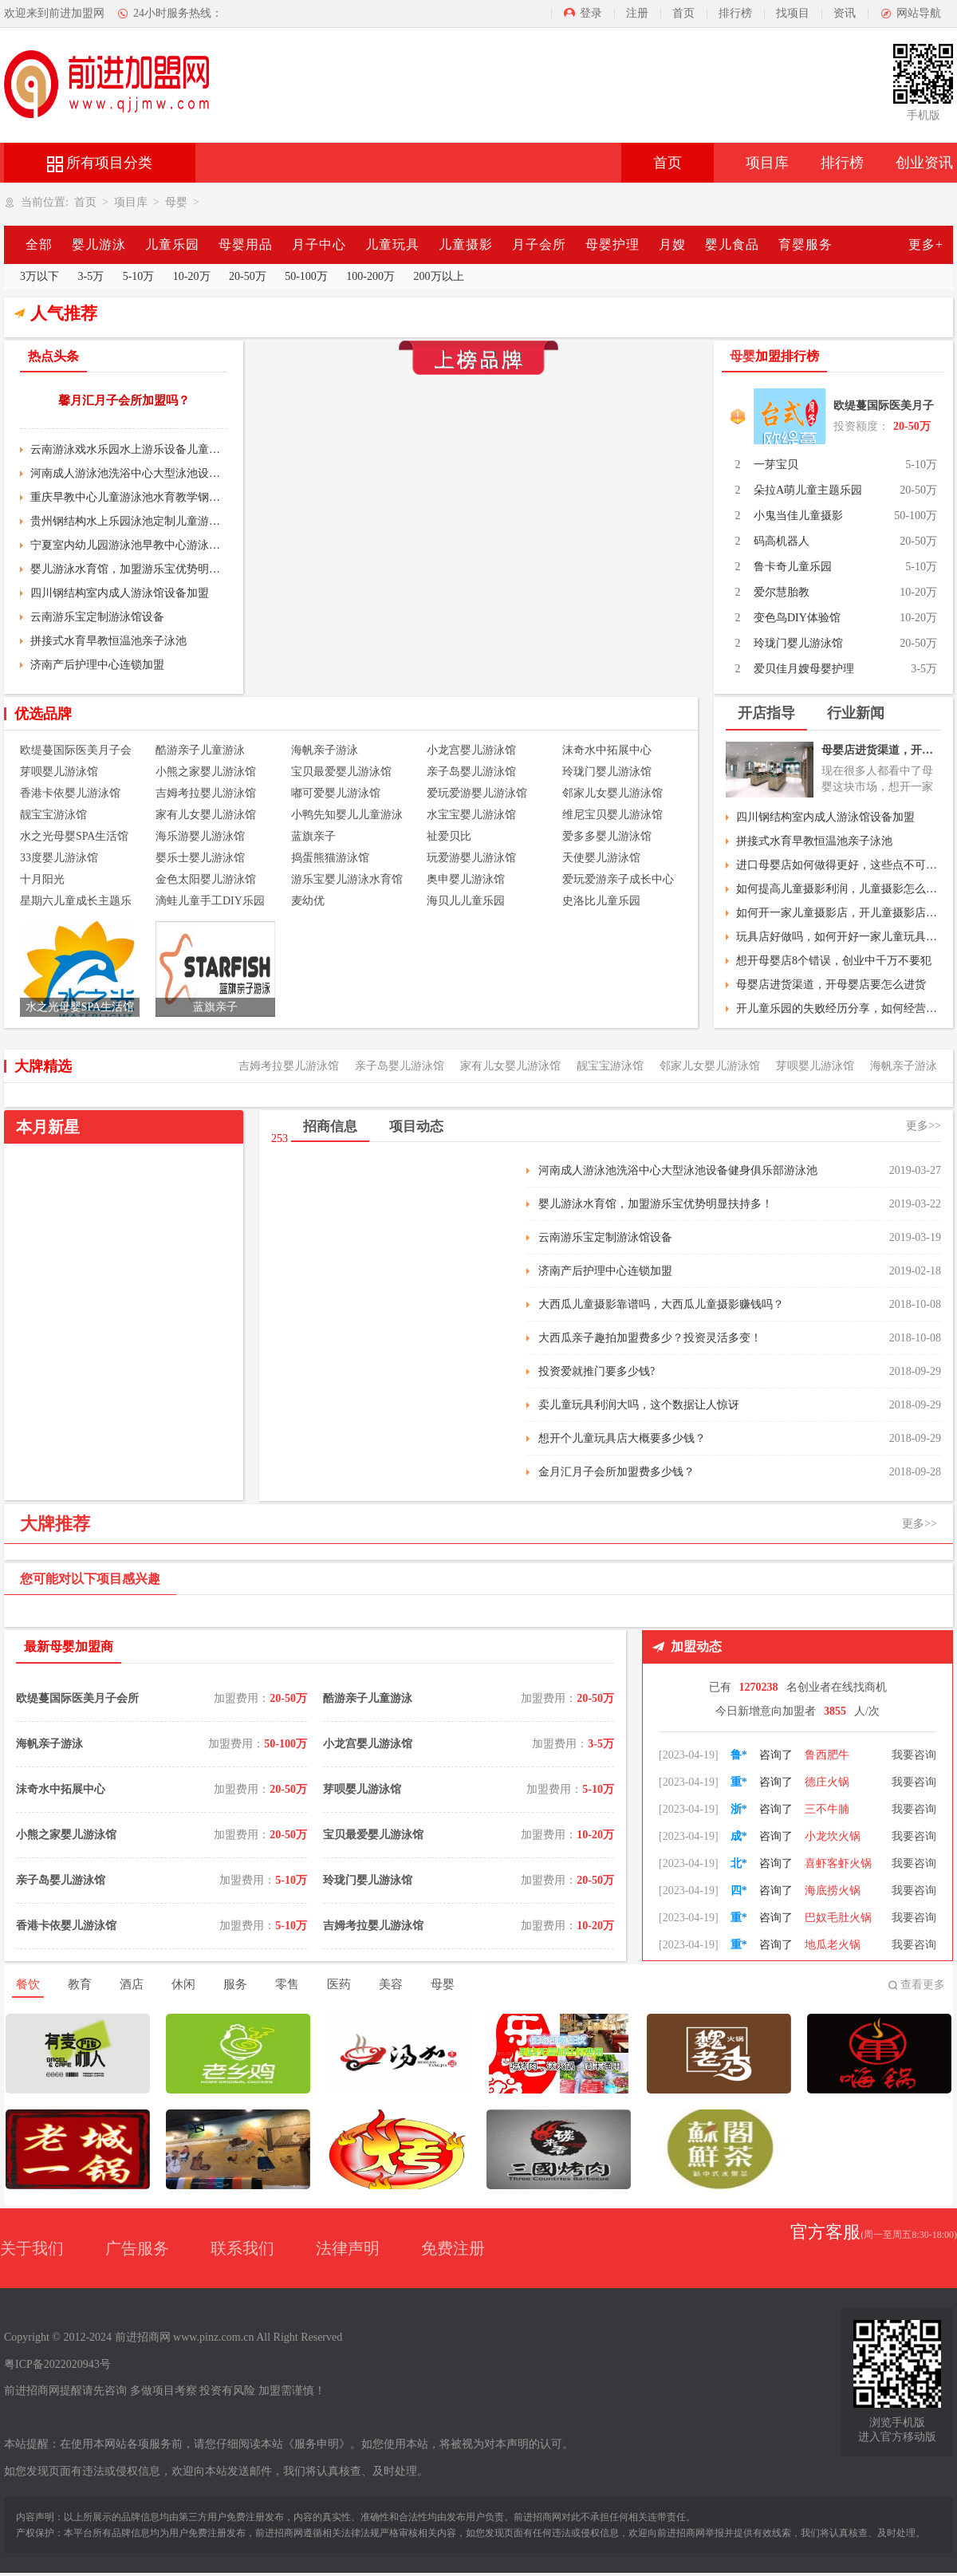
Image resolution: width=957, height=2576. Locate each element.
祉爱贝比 (449, 836)
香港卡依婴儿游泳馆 (70, 793)
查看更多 (922, 1985)
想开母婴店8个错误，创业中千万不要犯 (833, 961)
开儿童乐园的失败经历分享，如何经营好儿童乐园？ (838, 1008)
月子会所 (539, 244)
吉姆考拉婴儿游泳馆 (206, 793)
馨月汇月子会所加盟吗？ (124, 400)
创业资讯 (924, 163)
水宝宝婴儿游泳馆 (471, 815)
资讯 (844, 13)
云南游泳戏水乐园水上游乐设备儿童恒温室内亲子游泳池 (128, 449)
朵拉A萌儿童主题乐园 (808, 490)
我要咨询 (914, 1751)
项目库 (767, 163)
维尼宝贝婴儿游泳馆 (612, 815)
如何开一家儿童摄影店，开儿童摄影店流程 (838, 913)
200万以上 (439, 276)
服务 (235, 1984)
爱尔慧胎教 (781, 592)
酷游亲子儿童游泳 (200, 750)
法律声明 (348, 2248)
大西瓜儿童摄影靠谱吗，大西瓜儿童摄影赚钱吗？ (661, 1304)
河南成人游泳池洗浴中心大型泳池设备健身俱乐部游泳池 (128, 473)
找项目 (792, 13)
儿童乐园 (172, 244)
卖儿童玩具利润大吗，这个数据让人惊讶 (638, 1405)
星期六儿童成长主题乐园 (76, 902)
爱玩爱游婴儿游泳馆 (477, 793)
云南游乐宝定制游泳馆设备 (97, 617)
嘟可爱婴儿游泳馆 (335, 793)
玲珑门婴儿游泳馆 (798, 643)
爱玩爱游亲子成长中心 (618, 879)
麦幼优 (308, 901)
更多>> (923, 1126)
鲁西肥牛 (827, 1778)
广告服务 (137, 2248)
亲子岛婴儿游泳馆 (471, 772)
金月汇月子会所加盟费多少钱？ (616, 1472)
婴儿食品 (732, 244)
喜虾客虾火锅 (838, 1887)
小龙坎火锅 (833, 1859)
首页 (683, 13)
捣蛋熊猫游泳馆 (330, 858)
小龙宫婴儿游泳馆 (471, 750)
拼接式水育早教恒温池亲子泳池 (108, 641)
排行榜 (735, 13)
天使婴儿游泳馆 (601, 858)
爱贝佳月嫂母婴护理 (804, 669)
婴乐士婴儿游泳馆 (200, 858)
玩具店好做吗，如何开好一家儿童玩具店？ (838, 937)
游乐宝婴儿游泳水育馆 (347, 879)
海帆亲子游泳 (324, 750)
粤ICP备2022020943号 (57, 2364)
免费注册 (453, 2248)
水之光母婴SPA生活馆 (74, 836)
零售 (287, 1984)
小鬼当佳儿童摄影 (798, 516)
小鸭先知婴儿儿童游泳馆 (347, 816)
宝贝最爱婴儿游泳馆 (341, 772)
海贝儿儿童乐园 (466, 901)
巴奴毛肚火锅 (838, 1941)
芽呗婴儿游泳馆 (59, 772)
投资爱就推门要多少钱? (596, 1371)
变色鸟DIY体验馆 (797, 618)
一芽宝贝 (776, 465)
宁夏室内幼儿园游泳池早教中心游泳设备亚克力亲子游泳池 (128, 545)
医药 (339, 1984)
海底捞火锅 (833, 1914)
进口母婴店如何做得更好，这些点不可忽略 (838, 865)
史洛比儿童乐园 (601, 901)
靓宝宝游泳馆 (53, 815)
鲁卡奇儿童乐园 (793, 567)
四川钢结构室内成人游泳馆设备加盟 (119, 593)
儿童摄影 (466, 244)
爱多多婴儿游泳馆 (607, 836)
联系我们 (242, 2248)
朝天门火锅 (833, 1751)
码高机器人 (781, 541)
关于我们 (32, 2248)
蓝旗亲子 (313, 836)
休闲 (183, 1984)
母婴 (176, 202)
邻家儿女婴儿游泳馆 (612, 793)
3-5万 (91, 276)
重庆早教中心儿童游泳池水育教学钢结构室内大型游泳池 (128, 497)
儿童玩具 (392, 244)
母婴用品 (246, 244)
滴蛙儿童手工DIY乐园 (210, 901)
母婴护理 (612, 244)
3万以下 (39, 276)
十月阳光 (42, 879)
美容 (391, 1984)
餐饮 (28, 1984)
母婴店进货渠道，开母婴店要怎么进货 (881, 750)
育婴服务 (805, 244)
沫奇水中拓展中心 (607, 750)
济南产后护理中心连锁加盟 (97, 665)
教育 (80, 1984)
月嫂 (672, 244)
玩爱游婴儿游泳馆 (471, 858)
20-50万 (247, 276)
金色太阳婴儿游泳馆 (206, 879)
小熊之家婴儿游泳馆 (206, 772)
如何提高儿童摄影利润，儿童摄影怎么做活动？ (838, 889)
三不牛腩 (827, 1832)
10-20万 (192, 276)
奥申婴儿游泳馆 (466, 879)
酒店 (132, 1984)
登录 (591, 13)
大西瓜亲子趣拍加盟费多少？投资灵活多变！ (650, 1338)
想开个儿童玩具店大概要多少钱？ (622, 1438)
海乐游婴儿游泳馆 (200, 836)
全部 (39, 244)
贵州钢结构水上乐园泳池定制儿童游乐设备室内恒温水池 (128, 521)
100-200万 (370, 276)
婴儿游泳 (99, 244)
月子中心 (319, 244)
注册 (637, 13)
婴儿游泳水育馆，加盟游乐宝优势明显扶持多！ (128, 569)
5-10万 (139, 276)
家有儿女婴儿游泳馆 (206, 815)
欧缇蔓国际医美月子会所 (883, 409)
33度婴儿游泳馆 (59, 858)
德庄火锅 (827, 1805)
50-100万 (306, 276)
